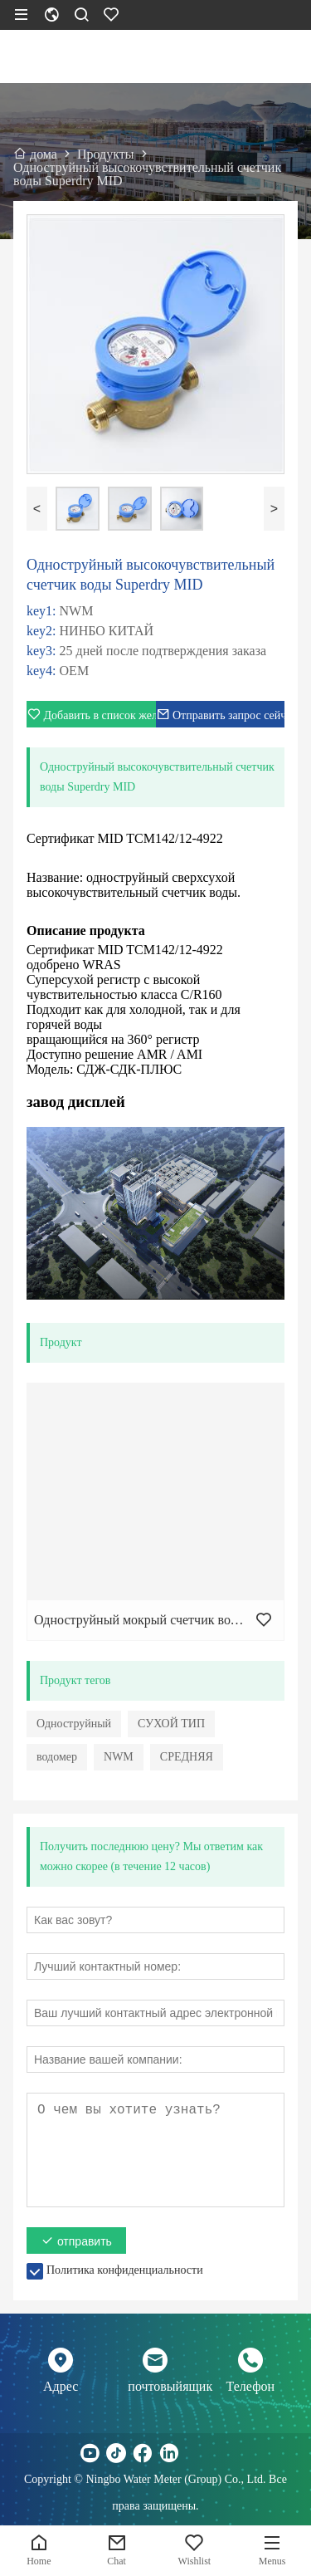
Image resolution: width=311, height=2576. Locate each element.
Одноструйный (73, 1723)
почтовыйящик (155, 2386)
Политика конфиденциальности (124, 2270)
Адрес (60, 2386)
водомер (56, 1757)
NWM (119, 1757)
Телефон (250, 2386)
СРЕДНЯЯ (186, 1757)
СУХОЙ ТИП (171, 1723)
